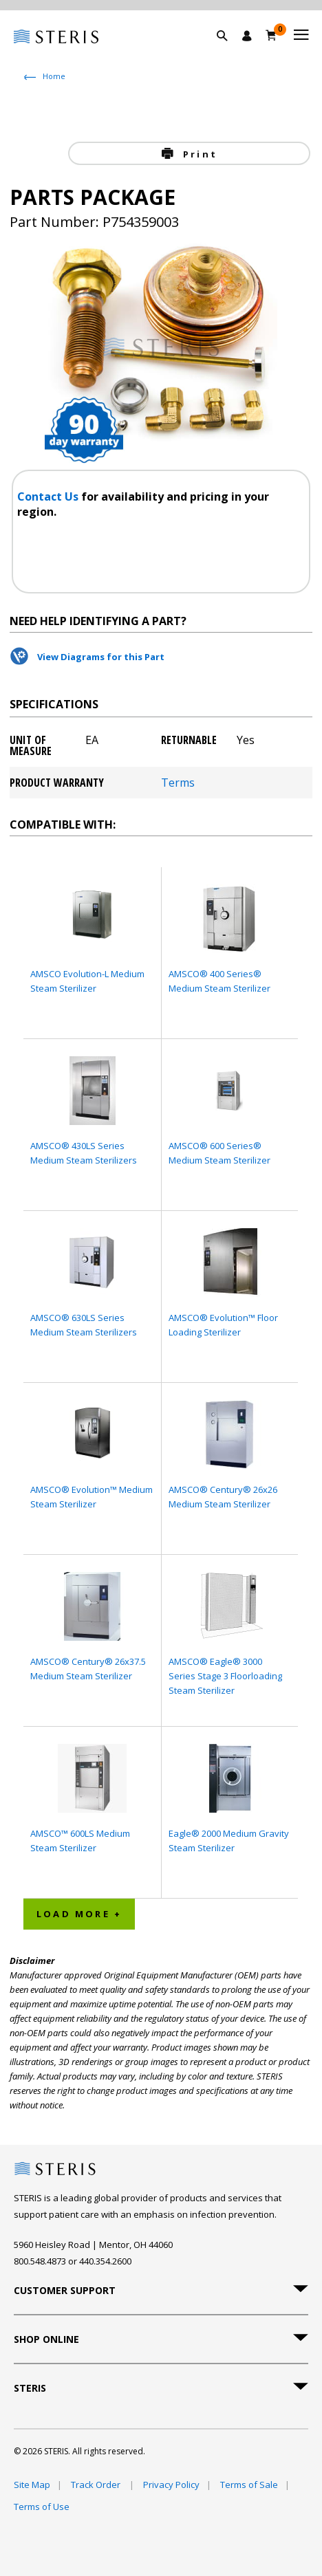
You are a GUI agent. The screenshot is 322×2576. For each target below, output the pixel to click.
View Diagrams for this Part (100, 657)
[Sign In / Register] (247, 35)
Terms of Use (41, 2506)
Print (198, 154)
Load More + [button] (79, 1914)
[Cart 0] (271, 35)
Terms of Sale (249, 2484)
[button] (229, 51)
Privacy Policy (171, 2484)
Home (54, 76)
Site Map (32, 2484)
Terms (178, 782)
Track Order (96, 2484)
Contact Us (49, 496)
